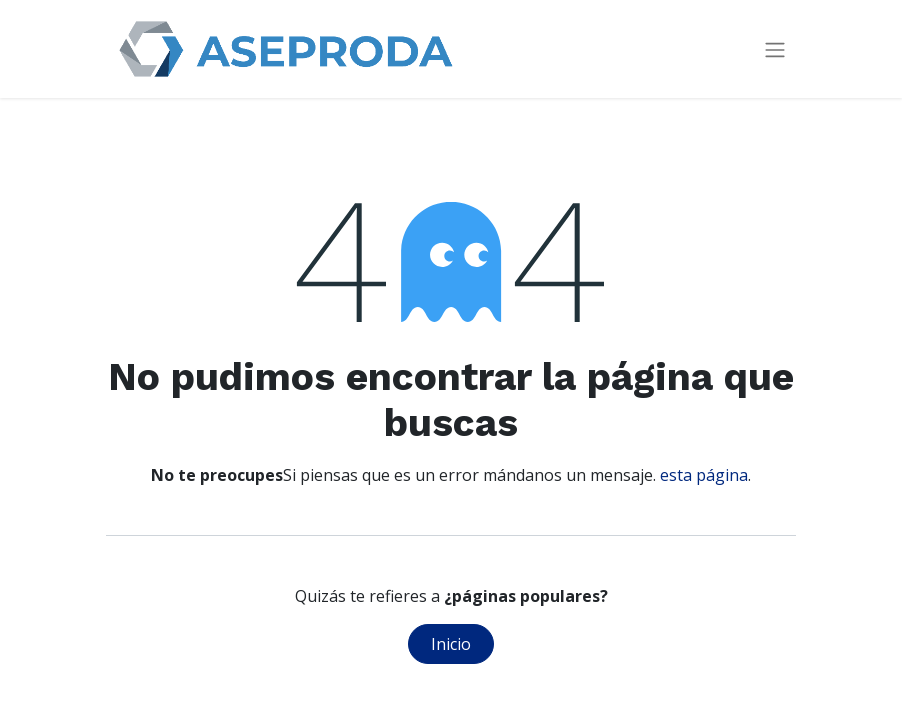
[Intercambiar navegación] (775, 49)
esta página (704, 475)
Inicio (451, 644)
